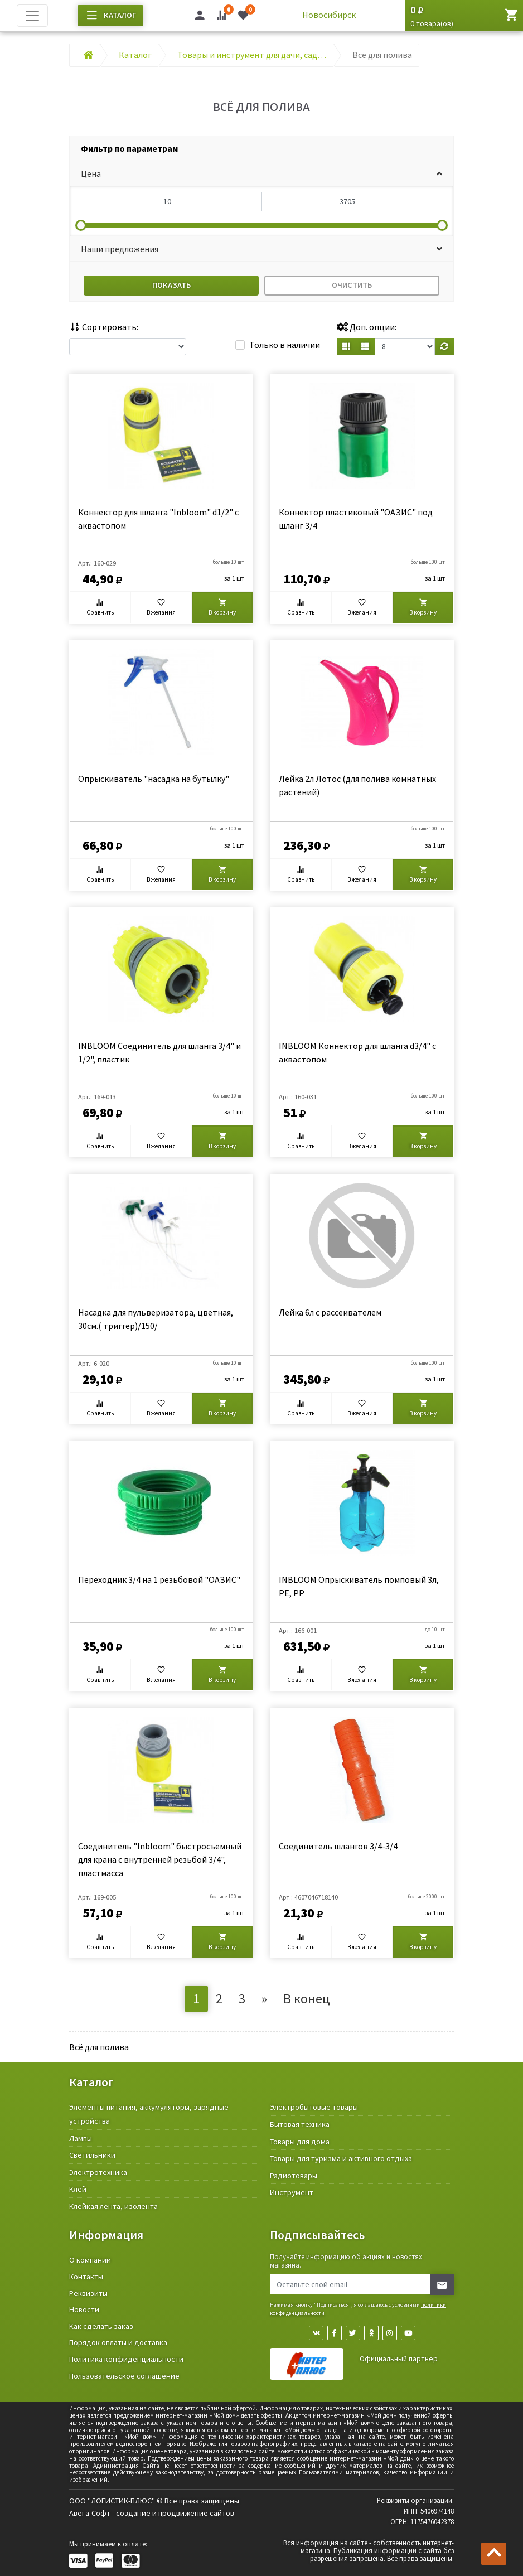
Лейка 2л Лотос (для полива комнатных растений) (357, 785)
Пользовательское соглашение (124, 2376)
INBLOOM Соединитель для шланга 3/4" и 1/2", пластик (159, 1052)
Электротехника (98, 2172)
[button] (261, 173)
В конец (306, 1998)
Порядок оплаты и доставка (118, 2342)
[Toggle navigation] (32, 15)
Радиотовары (293, 2176)
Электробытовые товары (314, 2107)
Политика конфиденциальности (126, 2359)
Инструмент (291, 2192)
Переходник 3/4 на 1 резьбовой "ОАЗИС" (159, 1579)
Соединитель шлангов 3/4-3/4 (338, 1846)
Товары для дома (300, 2142)
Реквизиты (88, 2293)
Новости (84, 2309)
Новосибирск (329, 14)
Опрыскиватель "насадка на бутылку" (153, 778)
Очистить (352, 285)
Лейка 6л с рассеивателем (330, 1312)
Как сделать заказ (101, 2326)
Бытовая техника (300, 2124)
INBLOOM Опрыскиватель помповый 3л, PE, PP (359, 1586)
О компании (90, 2260)
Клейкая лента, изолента (113, 2206)
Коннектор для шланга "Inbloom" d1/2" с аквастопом (158, 518)
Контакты (86, 2276)
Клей (77, 2189)
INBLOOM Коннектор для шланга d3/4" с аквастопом (357, 1052)
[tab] (261, 148)
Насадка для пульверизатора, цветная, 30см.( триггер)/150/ (155, 1319)
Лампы (80, 2138)
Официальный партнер (399, 2359)
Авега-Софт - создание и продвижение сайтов (151, 2513)
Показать (171, 285)
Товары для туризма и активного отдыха (341, 2158)
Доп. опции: (366, 326)
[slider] (80, 225)
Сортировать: (103, 326)
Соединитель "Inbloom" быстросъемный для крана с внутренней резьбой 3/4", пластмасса (159, 1859)
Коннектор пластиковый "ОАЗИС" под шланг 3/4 (356, 518)
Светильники (92, 2155)
